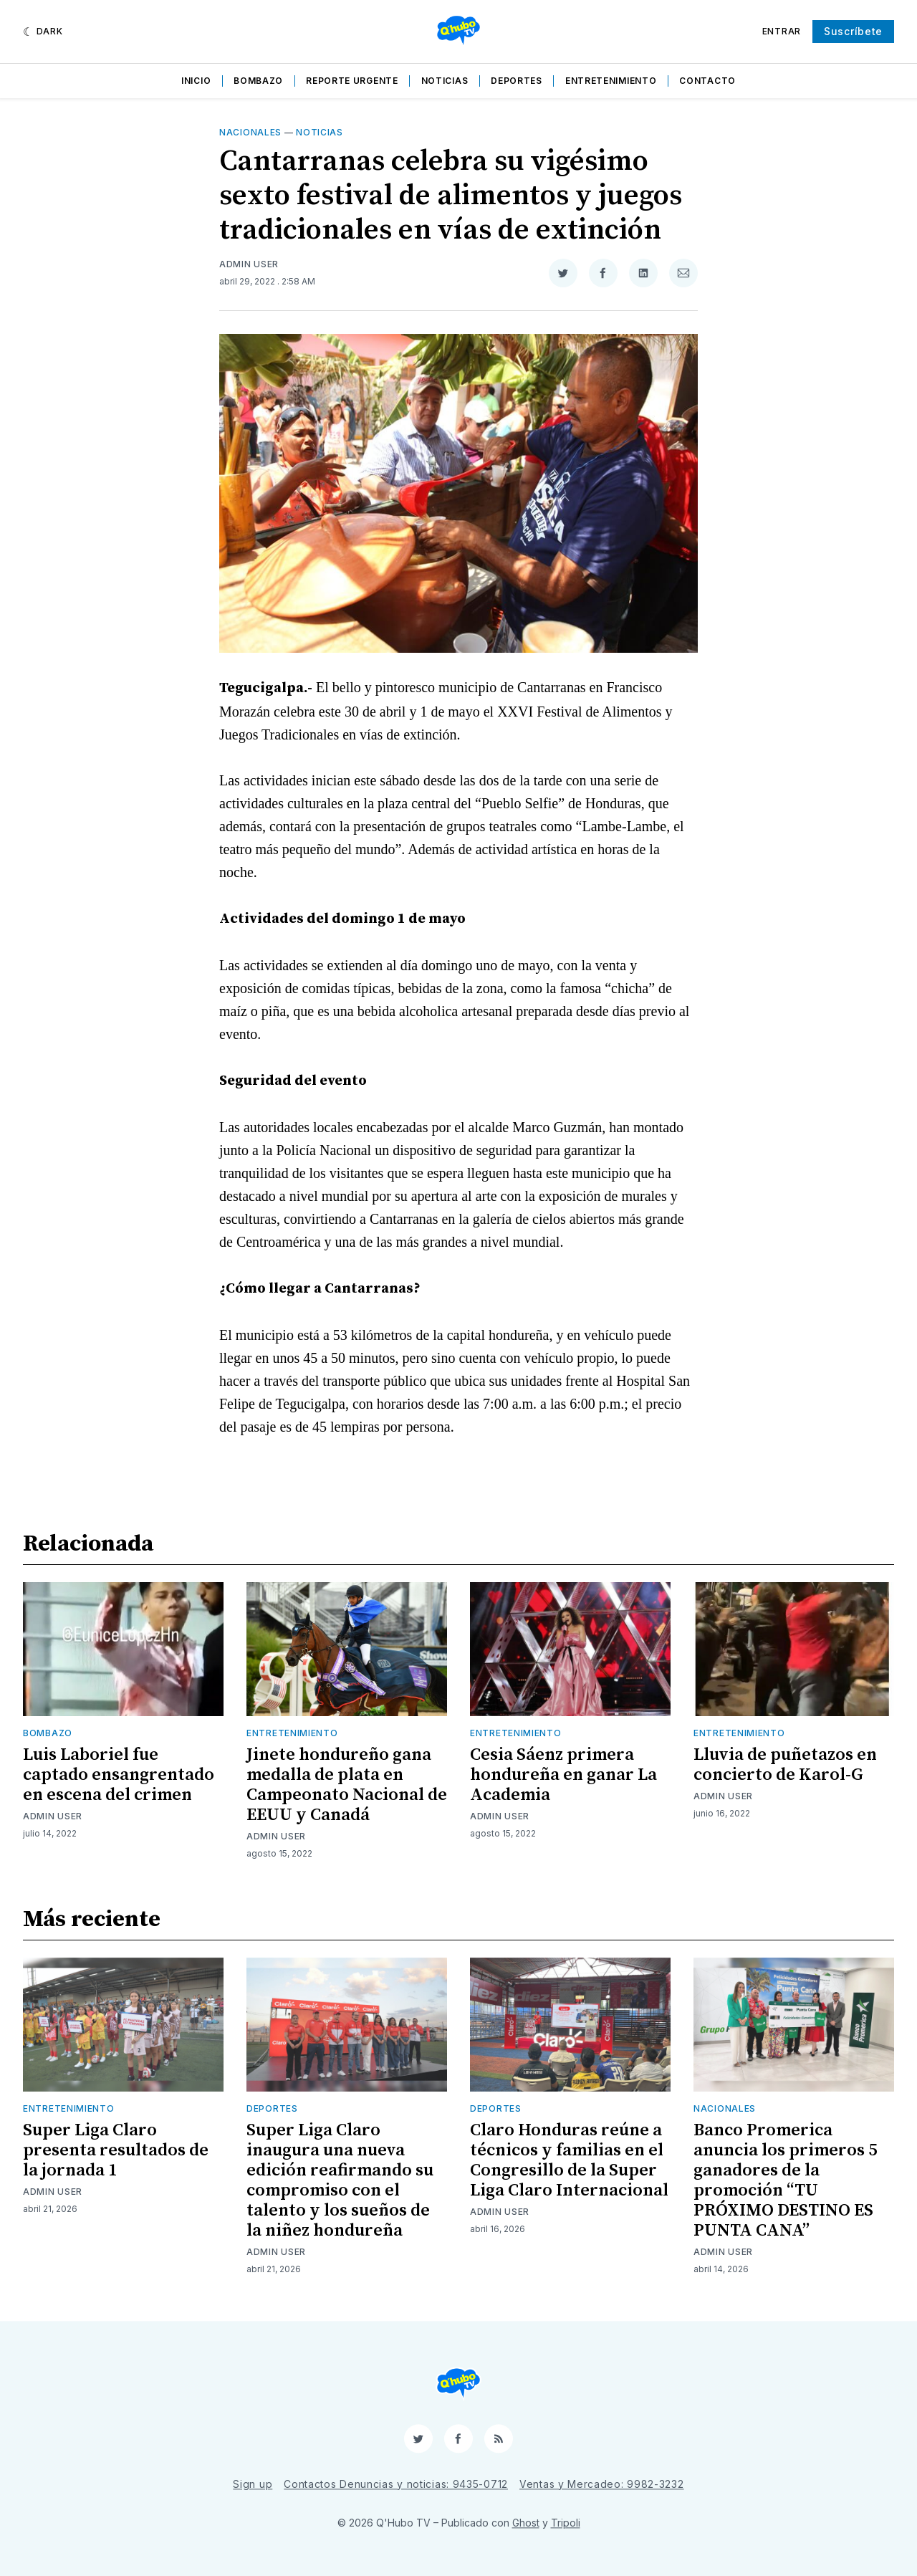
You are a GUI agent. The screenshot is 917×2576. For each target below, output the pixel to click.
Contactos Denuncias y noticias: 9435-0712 (396, 2484)
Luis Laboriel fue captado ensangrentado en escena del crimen (118, 1775)
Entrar (781, 31)
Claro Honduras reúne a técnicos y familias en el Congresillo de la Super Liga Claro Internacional (569, 2160)
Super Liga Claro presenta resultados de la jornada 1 (115, 2150)
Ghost (525, 2523)
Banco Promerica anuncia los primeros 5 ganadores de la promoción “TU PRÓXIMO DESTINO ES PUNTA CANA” (785, 2180)
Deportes (516, 80)
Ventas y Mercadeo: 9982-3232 (601, 2484)
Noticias (445, 80)
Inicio (196, 80)
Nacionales (250, 132)
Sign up (252, 2484)
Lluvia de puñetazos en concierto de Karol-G (785, 1765)
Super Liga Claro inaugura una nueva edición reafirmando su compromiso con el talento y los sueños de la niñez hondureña (339, 2180)
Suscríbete (853, 31)
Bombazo (258, 80)
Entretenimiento (611, 80)
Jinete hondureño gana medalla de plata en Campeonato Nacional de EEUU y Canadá (346, 1785)
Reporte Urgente (352, 80)
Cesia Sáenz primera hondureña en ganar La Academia (563, 1775)
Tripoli (565, 2523)
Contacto (707, 80)
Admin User (249, 264)
